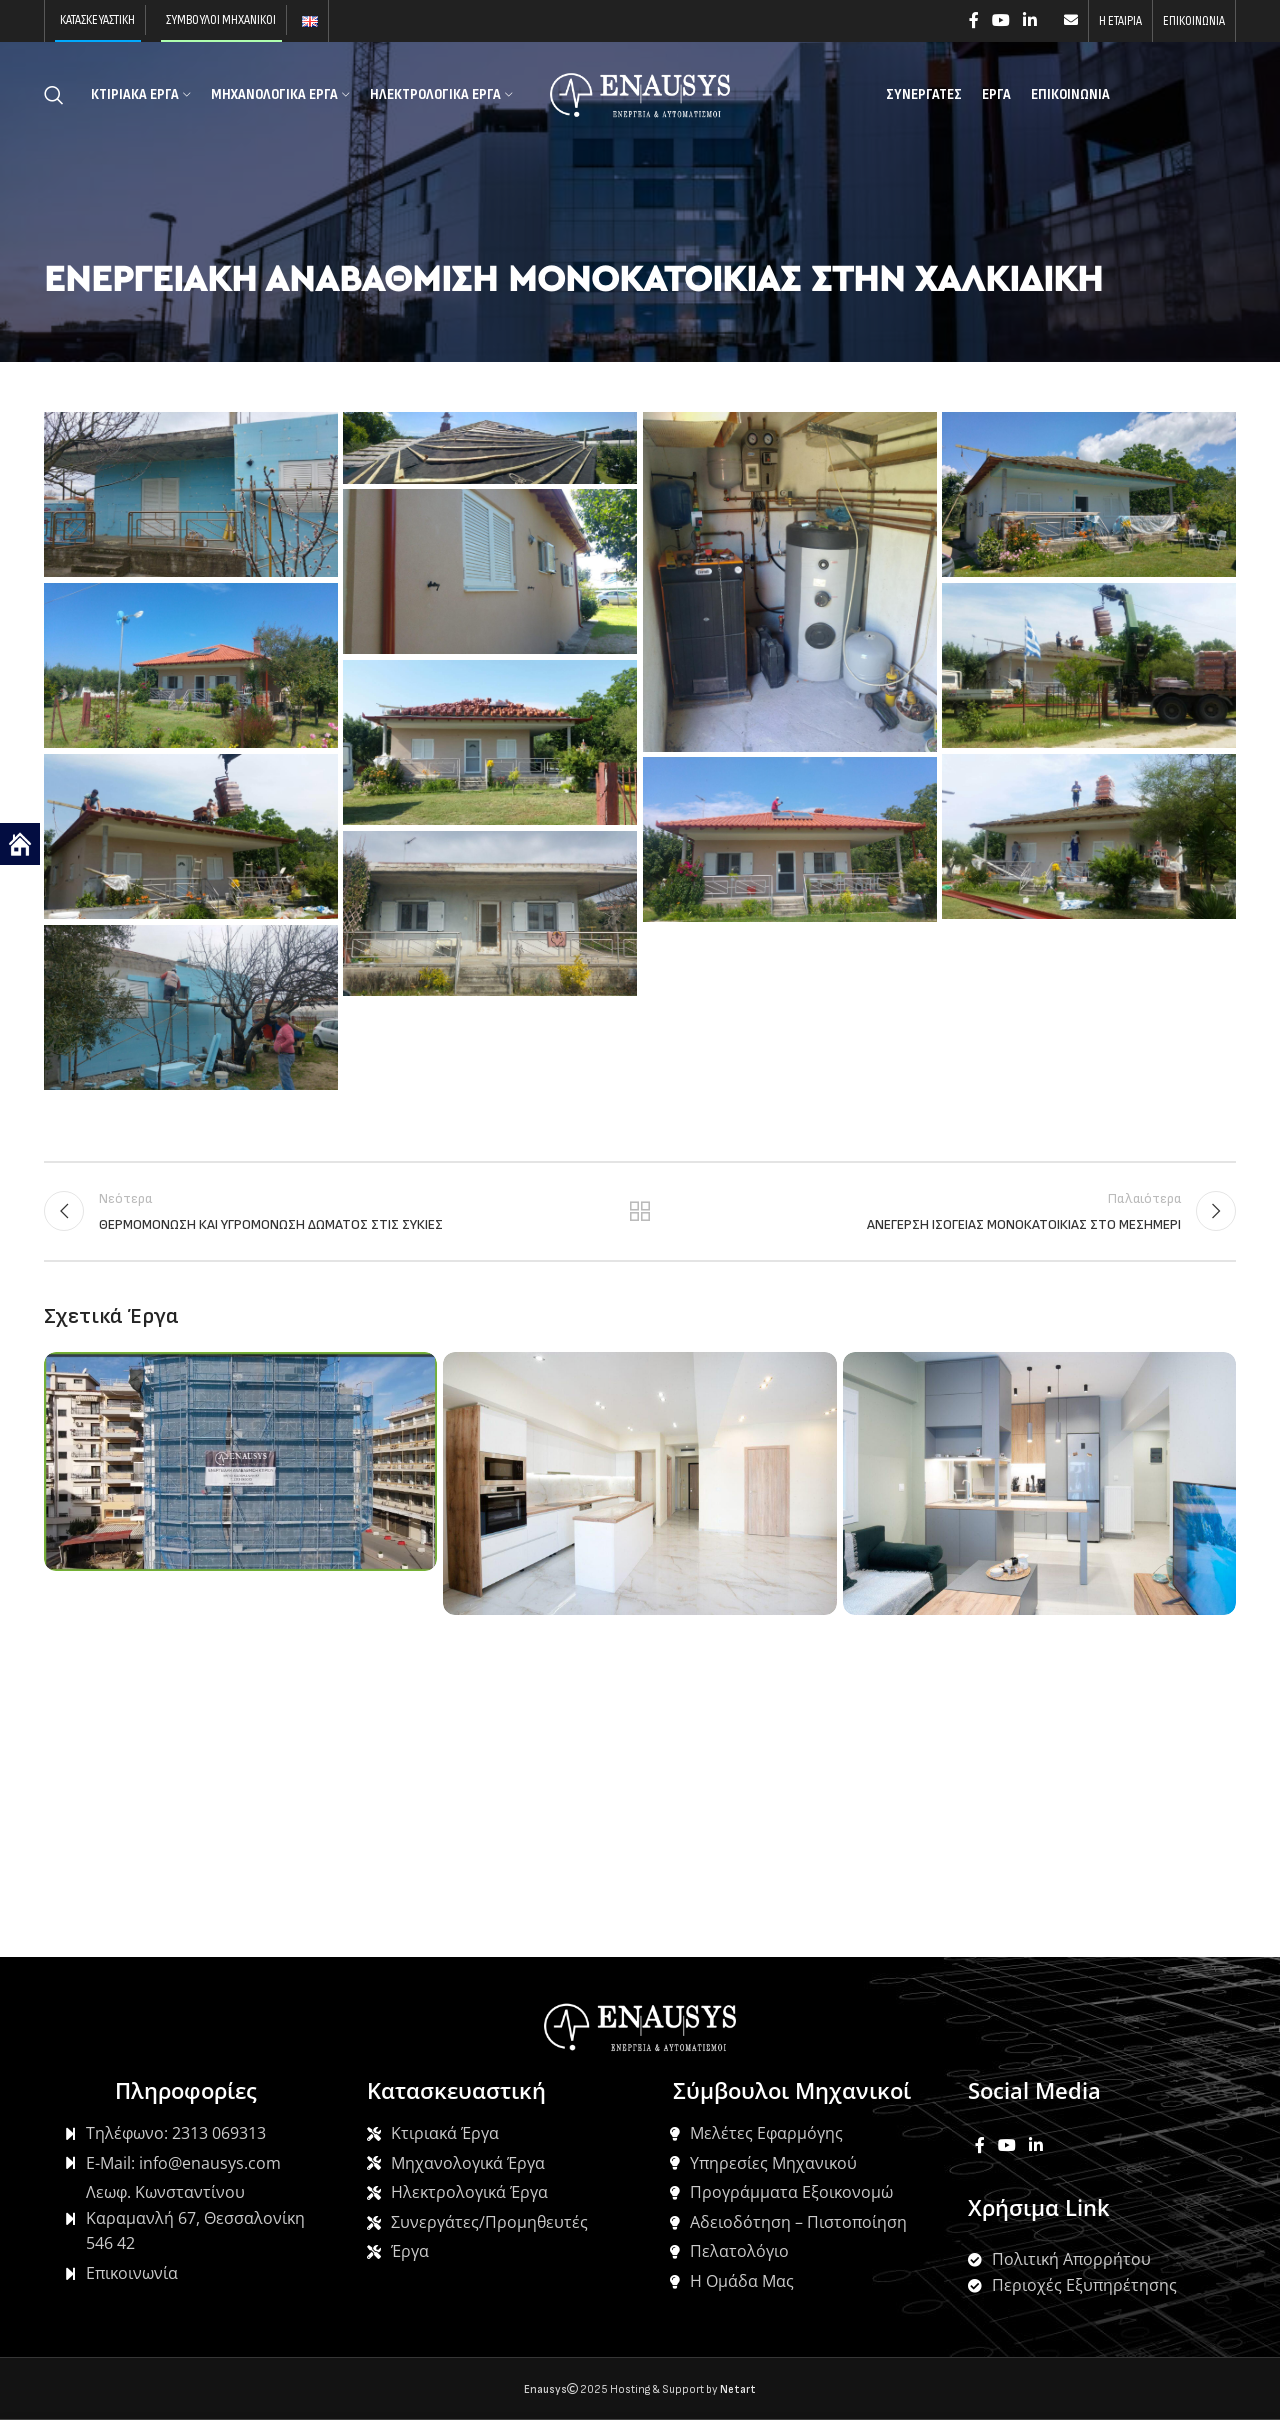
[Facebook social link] (973, 21)
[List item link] (185, 2134)
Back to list (640, 1211)
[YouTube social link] (1000, 21)
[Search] (54, 95)
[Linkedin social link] (1030, 21)
